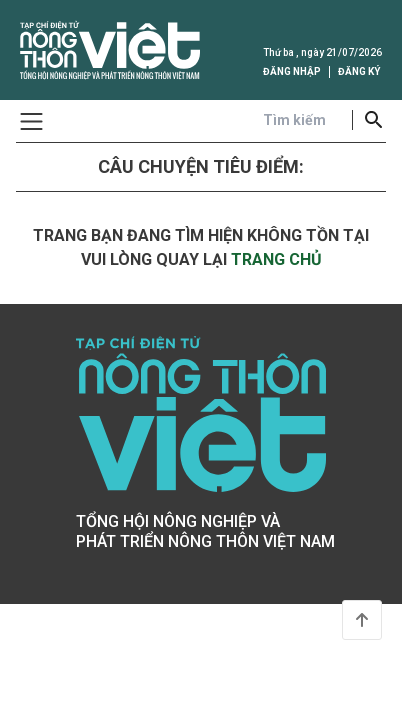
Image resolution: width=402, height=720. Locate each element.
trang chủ (276, 259)
